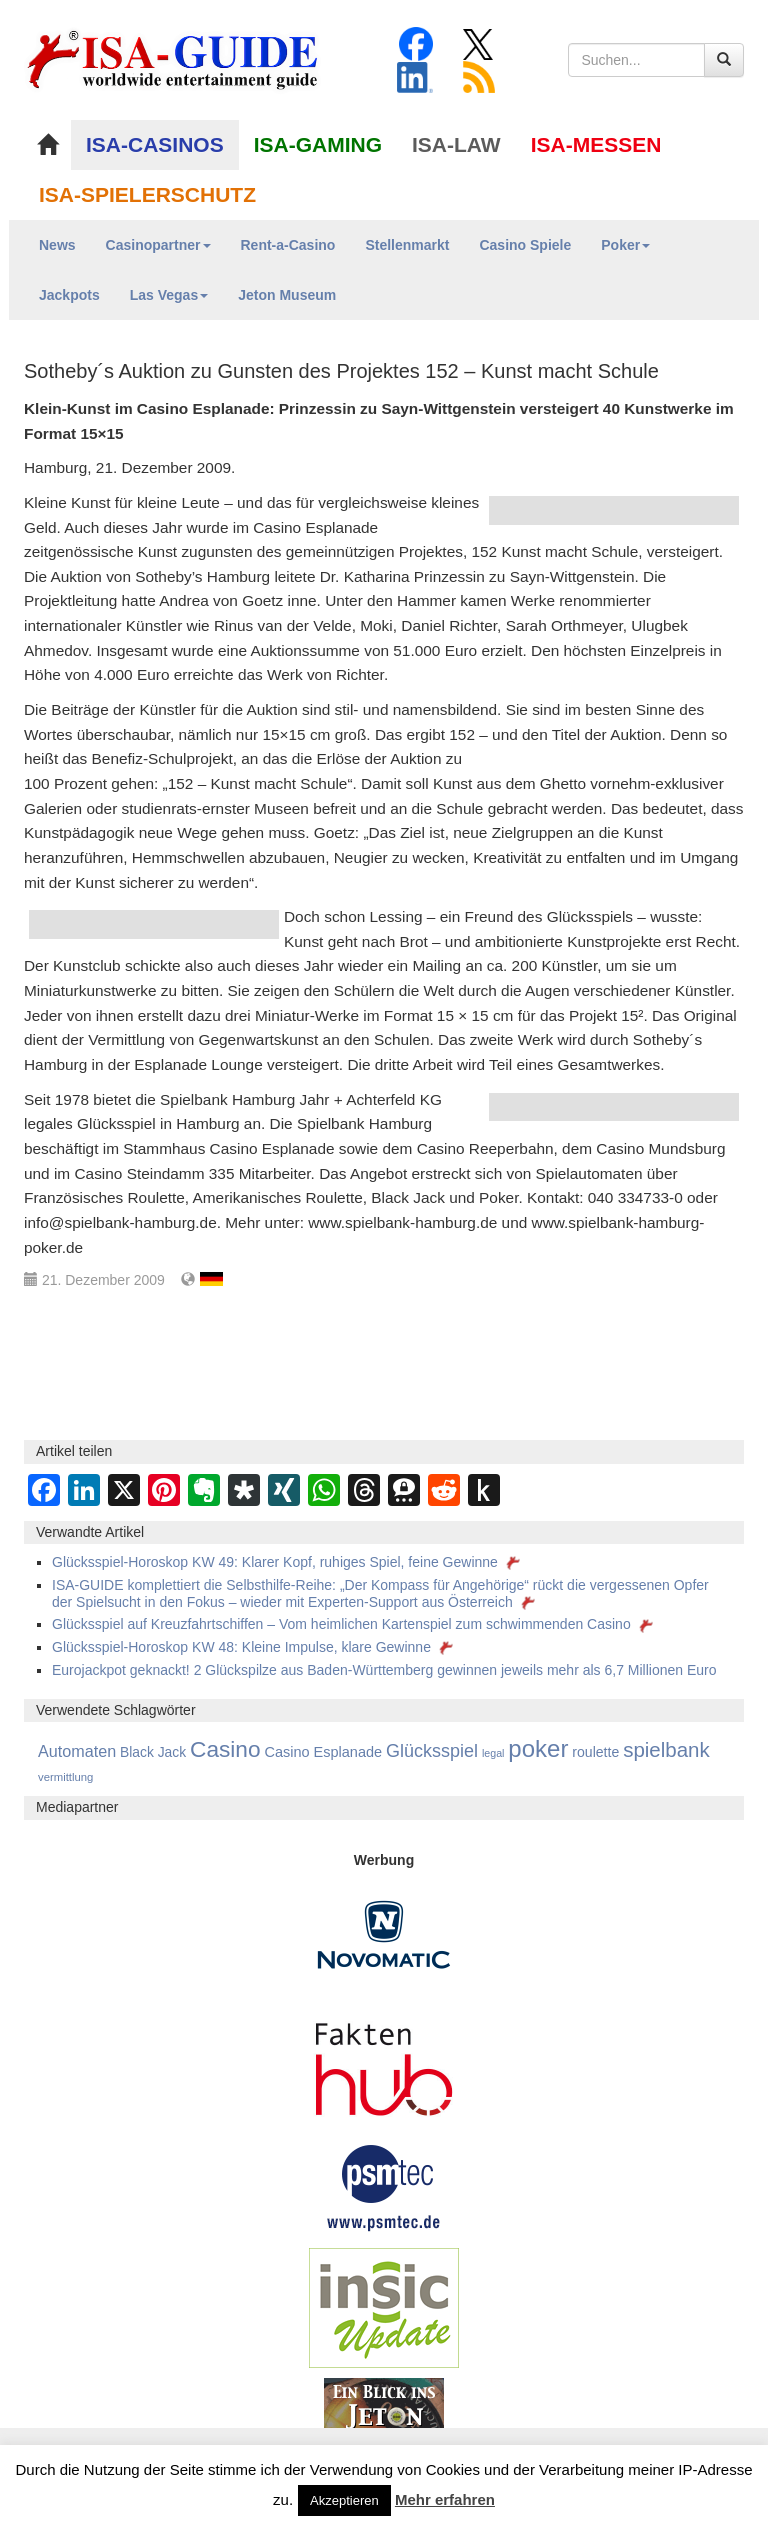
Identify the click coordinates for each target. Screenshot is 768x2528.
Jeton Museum (287, 295)
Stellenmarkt (407, 245)
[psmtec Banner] (384, 2185)
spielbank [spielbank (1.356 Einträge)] (666, 1749)
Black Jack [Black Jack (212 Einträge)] (153, 1752)
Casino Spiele (525, 245)
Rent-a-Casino (288, 245)
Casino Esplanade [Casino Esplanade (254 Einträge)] (323, 1752)
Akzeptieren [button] (344, 2500)
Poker (625, 245)
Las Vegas (169, 295)
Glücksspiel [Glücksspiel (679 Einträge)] (432, 1751)
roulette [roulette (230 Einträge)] (595, 1752)
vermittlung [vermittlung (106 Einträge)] (65, 1777)
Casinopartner (158, 245)
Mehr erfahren (445, 2499)
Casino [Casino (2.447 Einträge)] (225, 1749)
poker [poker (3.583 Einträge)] (538, 1748)
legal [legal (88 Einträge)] (493, 1753)
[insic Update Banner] (384, 2306)
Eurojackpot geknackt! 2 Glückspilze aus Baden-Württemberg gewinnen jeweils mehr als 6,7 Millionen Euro (384, 1670)
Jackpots (69, 295)
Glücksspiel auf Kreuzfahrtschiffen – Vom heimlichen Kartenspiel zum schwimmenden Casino (354, 1624)
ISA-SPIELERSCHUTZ (147, 194)
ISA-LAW (456, 144)
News (57, 245)
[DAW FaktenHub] (384, 2063)
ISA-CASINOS (155, 144)
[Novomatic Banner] (384, 1933)
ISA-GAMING (318, 144)
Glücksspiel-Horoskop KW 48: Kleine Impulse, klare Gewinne (254, 1647)
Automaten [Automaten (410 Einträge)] (77, 1751)
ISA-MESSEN (596, 144)
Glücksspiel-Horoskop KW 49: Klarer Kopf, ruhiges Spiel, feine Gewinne (288, 1562)
